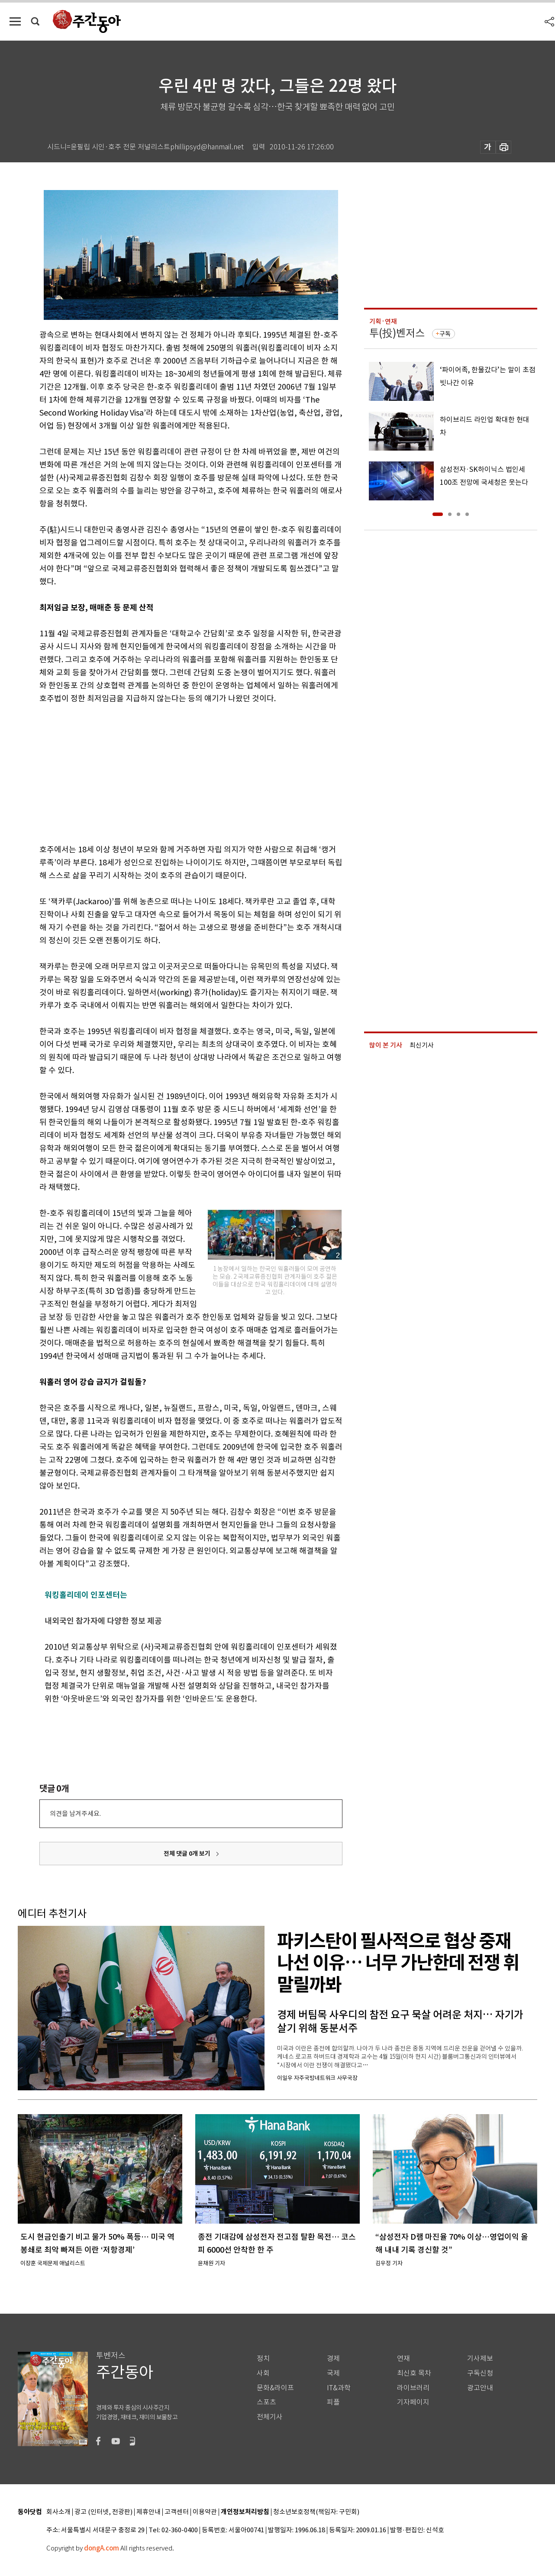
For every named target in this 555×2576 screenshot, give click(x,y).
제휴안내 (148, 2512)
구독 (445, 334)
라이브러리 (413, 2388)
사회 (263, 2373)
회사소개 (58, 2512)
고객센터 (177, 2512)
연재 (403, 2358)
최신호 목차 (414, 2373)
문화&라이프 (275, 2388)
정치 (263, 2358)
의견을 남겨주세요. (75, 1813)
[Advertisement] (169, 772)
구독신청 (480, 2373)
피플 (333, 2402)
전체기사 (270, 2417)
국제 (333, 2373)
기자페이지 (413, 2402)
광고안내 (480, 2388)
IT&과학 (339, 2388)
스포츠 (266, 2402)
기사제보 (480, 2358)
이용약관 (205, 2512)
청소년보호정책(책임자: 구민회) (316, 2512)
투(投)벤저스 (397, 333)
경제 (333, 2358)
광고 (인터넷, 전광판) (103, 2512)
